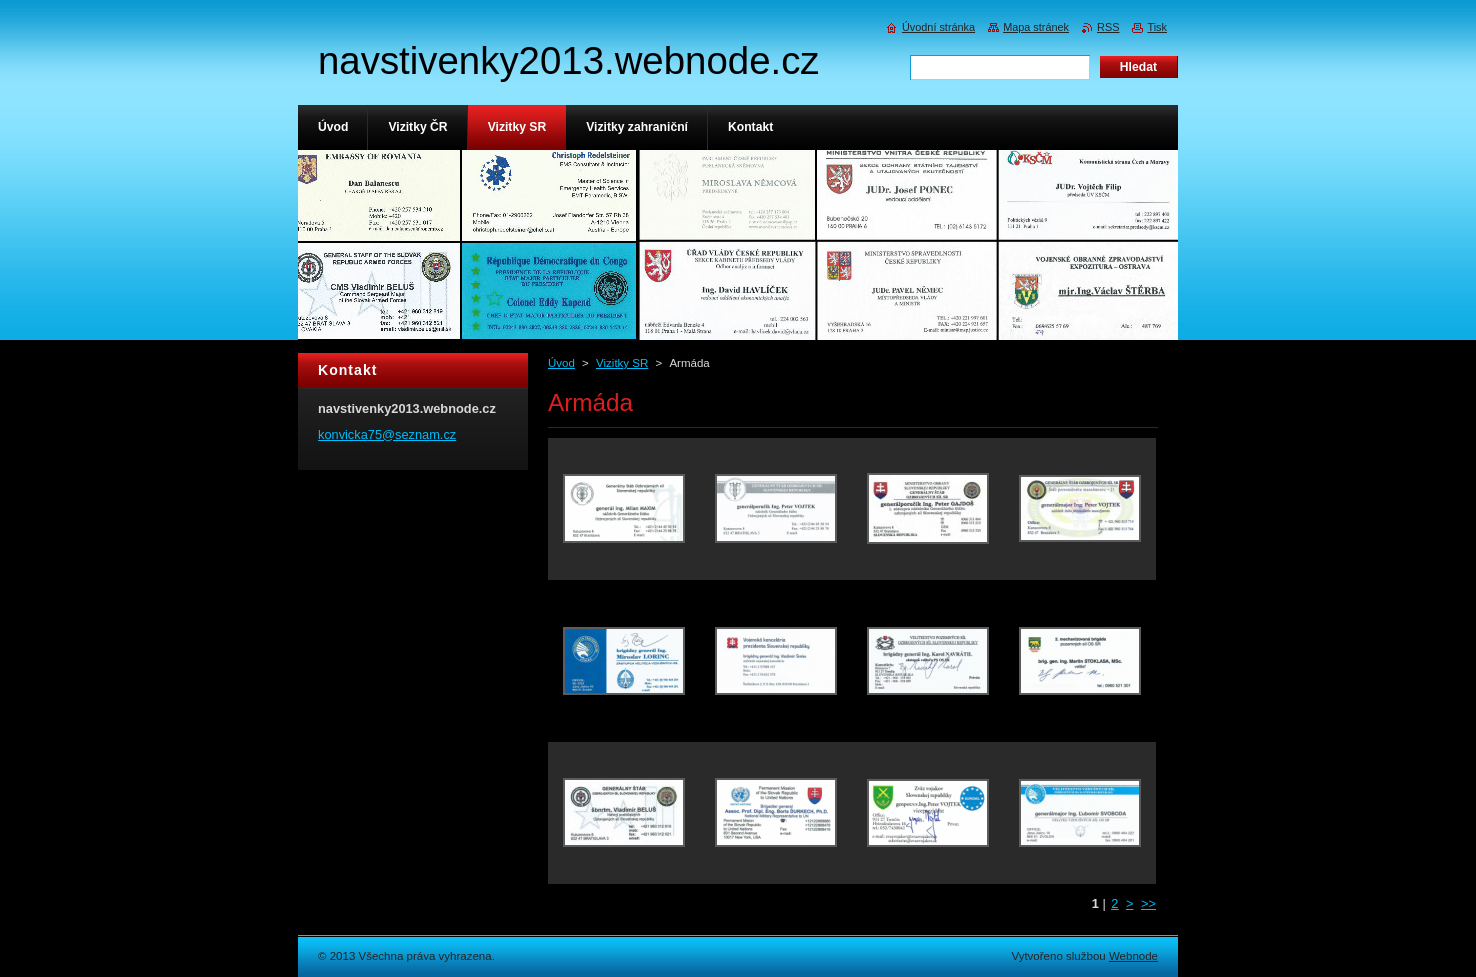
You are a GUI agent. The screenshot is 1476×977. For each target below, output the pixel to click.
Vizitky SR (622, 363)
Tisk (1157, 27)
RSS (1108, 27)
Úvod (561, 363)
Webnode (1133, 956)
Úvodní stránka (938, 27)
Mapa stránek (1036, 27)
